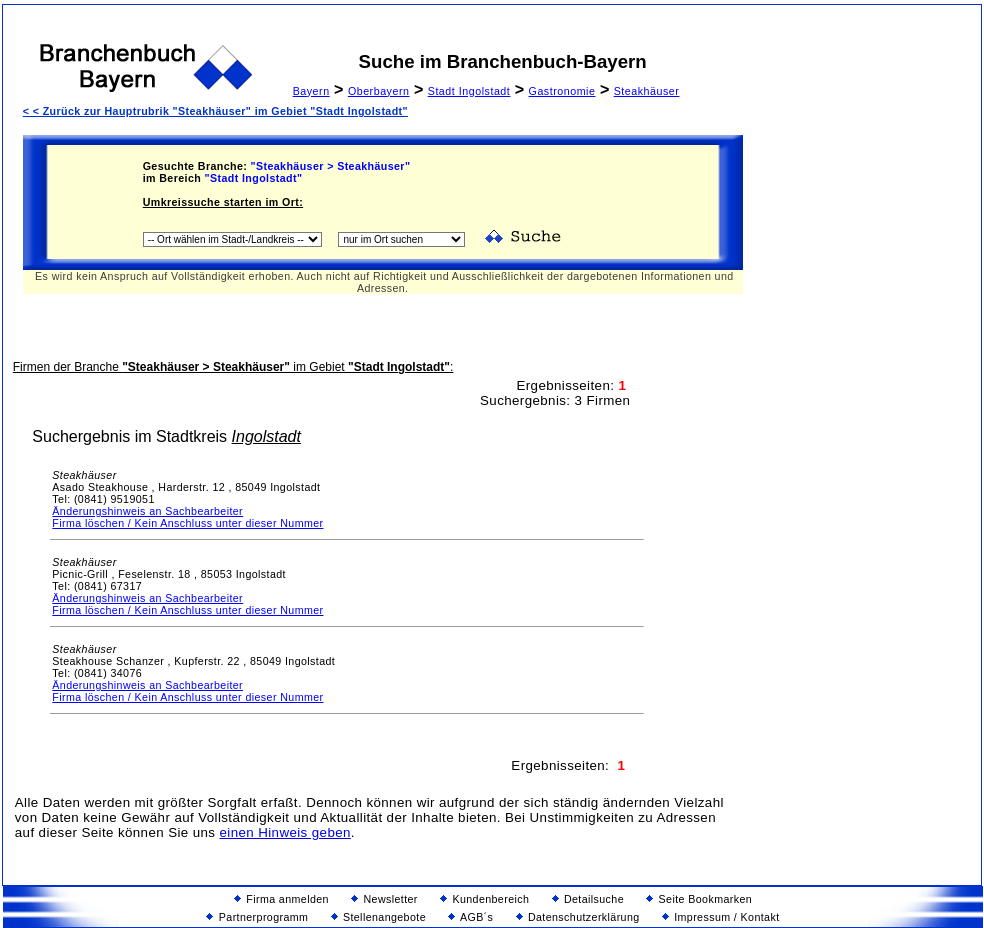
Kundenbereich (484, 899)
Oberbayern (379, 91)
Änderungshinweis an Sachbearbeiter (147, 511)
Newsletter (384, 899)
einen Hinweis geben (285, 832)
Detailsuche (588, 899)
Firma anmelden (281, 899)
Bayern (311, 91)
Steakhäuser (647, 91)
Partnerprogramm (257, 917)
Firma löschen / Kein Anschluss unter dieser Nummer (187, 523)
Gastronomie (562, 91)
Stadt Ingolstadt (469, 91)
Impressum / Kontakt (721, 917)
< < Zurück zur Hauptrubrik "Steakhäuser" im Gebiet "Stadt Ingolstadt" (215, 111)
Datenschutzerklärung (578, 917)
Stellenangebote (378, 917)
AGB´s (470, 917)
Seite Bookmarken (699, 899)
